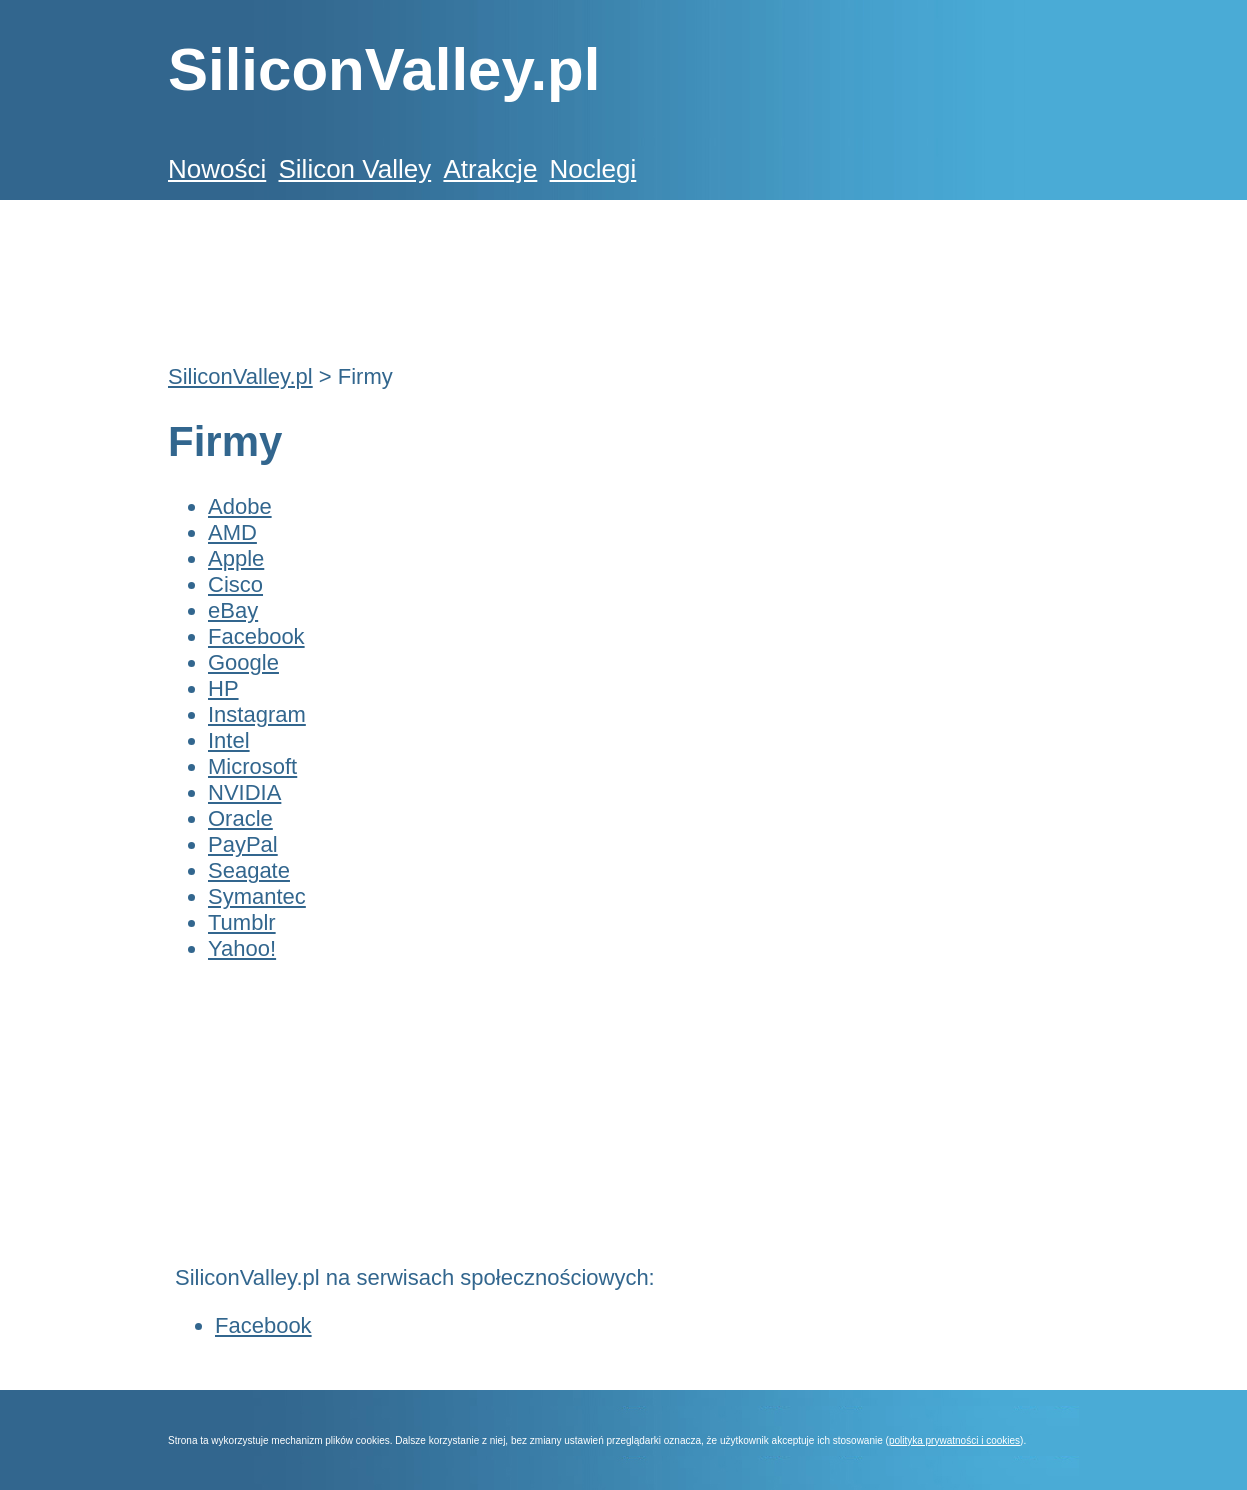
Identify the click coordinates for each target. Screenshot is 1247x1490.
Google (243, 662)
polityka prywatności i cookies (954, 1440)
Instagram (257, 714)
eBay (233, 610)
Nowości (217, 169)
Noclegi (593, 169)
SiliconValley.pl (240, 376)
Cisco (235, 584)
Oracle (240, 818)
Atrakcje (490, 169)
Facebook (256, 636)
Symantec (257, 896)
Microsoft (252, 766)
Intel (229, 740)
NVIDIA (244, 792)
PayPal (243, 844)
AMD (232, 532)
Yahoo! (242, 948)
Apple (236, 558)
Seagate (249, 870)
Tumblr (242, 922)
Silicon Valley (354, 169)
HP (223, 688)
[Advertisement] (532, 271)
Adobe (240, 506)
